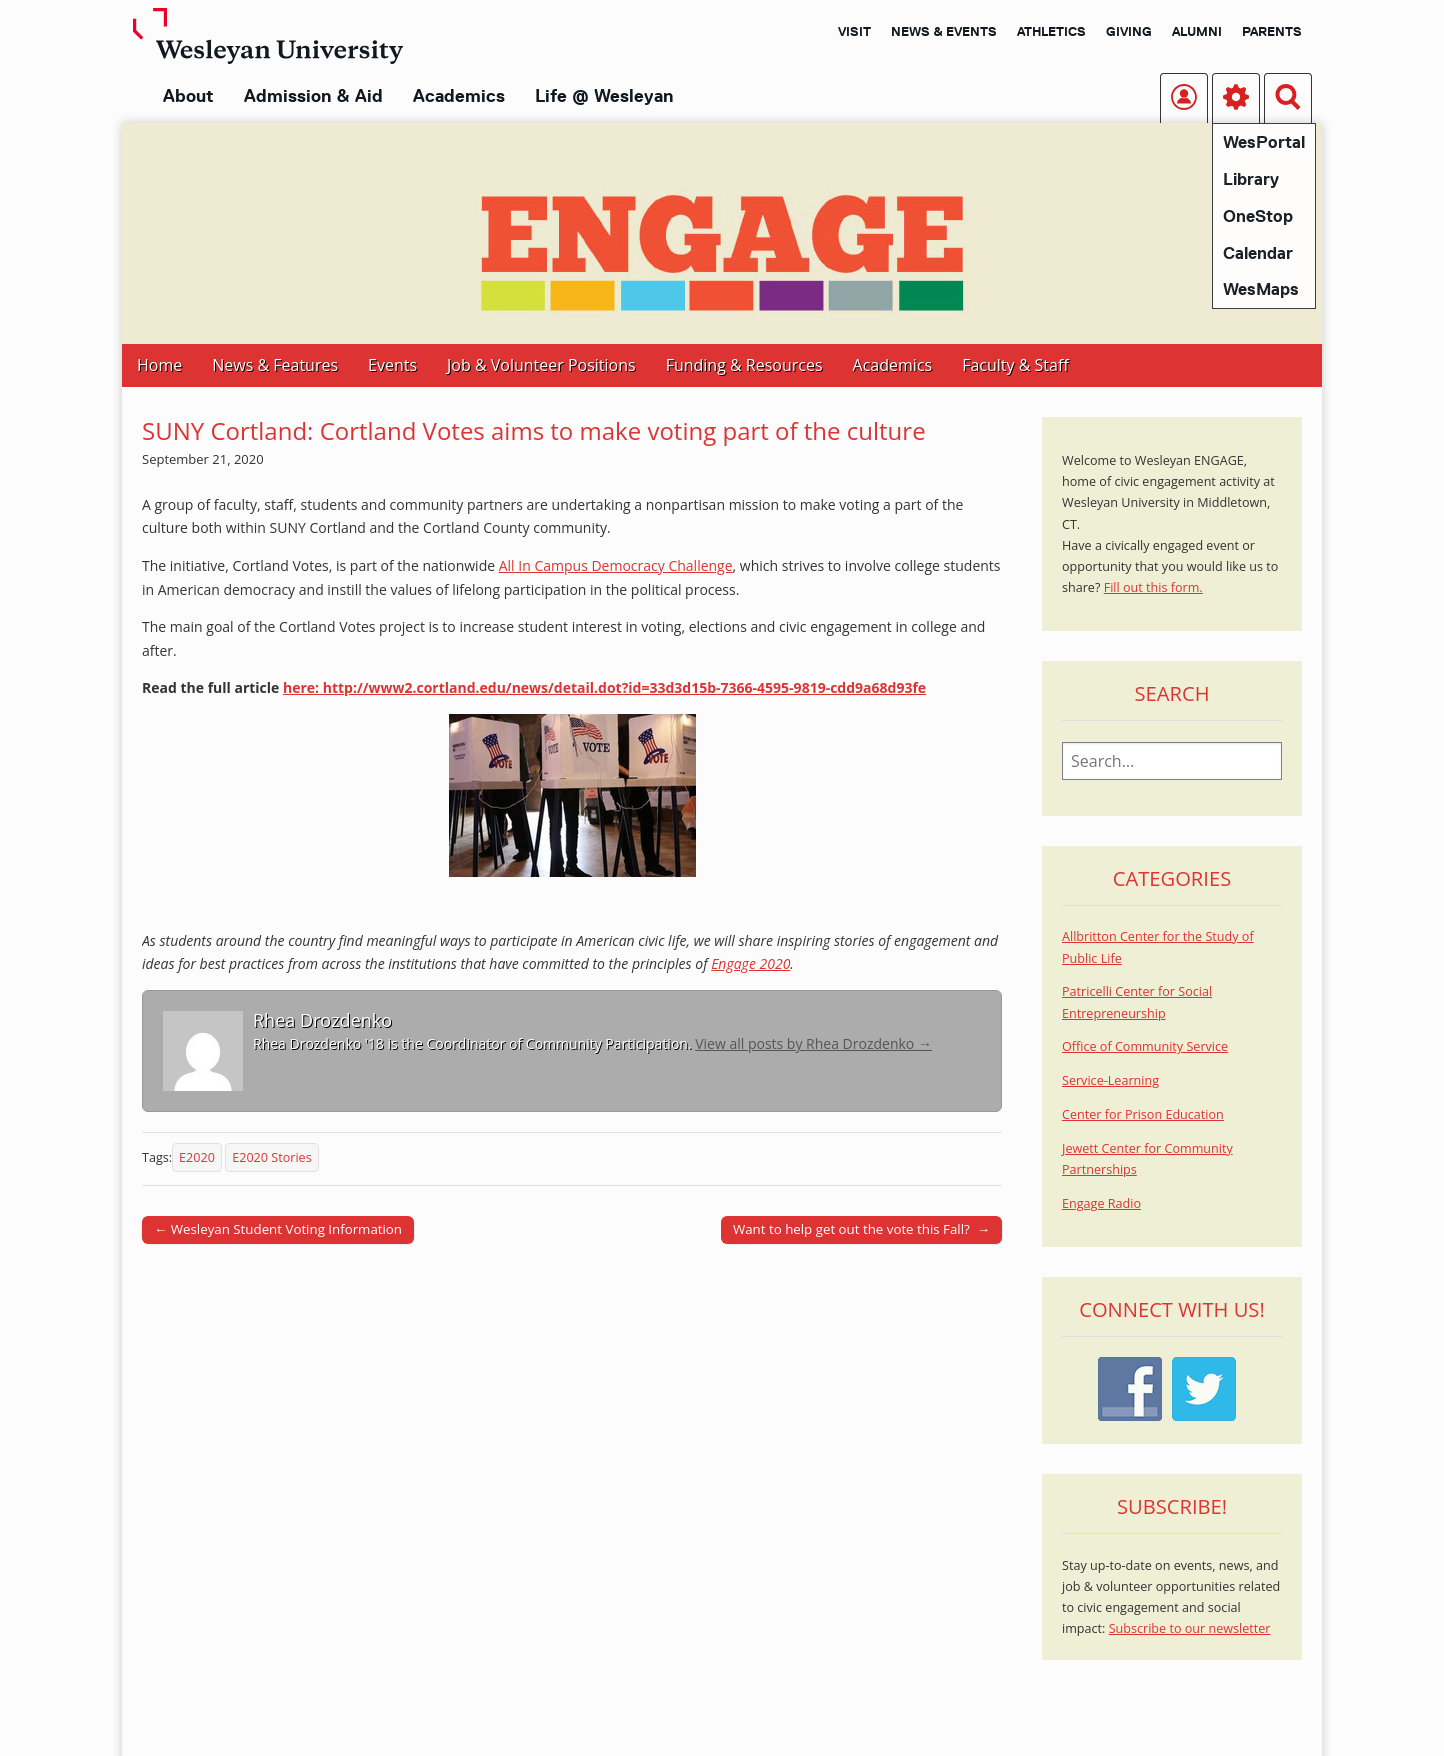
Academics (459, 96)
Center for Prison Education (1143, 1114)
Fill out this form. (1153, 587)
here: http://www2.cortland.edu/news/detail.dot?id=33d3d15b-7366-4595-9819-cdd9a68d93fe (604, 687)
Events (392, 365)
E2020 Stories (271, 1157)
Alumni (1197, 31)
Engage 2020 (750, 963)
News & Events (944, 31)
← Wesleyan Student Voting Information (278, 1229)
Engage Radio (1101, 1203)
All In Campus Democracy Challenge (616, 565)
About (188, 96)
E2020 (197, 1157)
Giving (1129, 31)
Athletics (1051, 31)
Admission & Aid (313, 96)
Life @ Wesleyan (604, 96)
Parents (1272, 31)
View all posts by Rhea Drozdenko (813, 1043)
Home (159, 365)
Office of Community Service (1145, 1046)
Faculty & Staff (1015, 365)
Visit (854, 31)
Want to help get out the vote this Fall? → (861, 1229)
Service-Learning (1110, 1080)
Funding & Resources (744, 365)
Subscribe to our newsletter (1190, 1628)
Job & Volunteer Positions (541, 365)
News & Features (275, 365)
